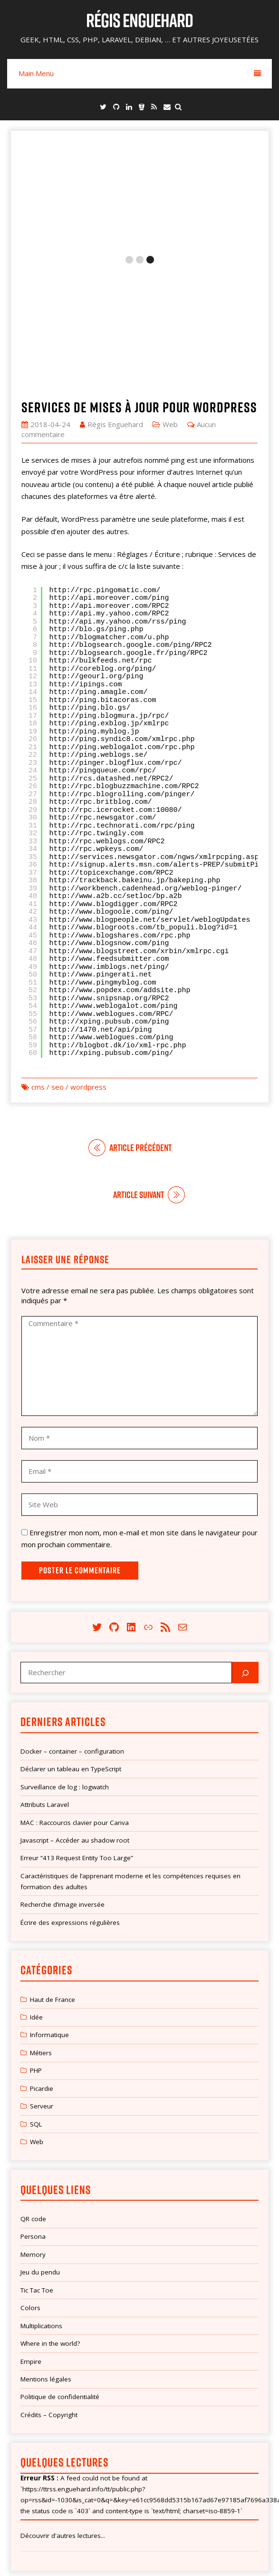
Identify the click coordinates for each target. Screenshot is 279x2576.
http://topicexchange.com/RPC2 (111, 752)
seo (57, 966)
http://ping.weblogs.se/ (98, 635)
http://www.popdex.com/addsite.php (120, 870)
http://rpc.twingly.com (96, 713)
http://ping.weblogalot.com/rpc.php (122, 627)
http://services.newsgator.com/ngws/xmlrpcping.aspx (156, 736)
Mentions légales (45, 2258)
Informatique (49, 1914)
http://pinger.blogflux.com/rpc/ (115, 642)
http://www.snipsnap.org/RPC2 (109, 878)
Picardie (41, 1967)
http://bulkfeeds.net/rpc (100, 541)
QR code (33, 2098)
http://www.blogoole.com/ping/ (111, 792)
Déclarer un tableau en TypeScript (70, 1648)
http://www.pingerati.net (100, 854)
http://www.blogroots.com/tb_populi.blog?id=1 (143, 807)
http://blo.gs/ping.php (96, 509)
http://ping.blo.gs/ (90, 588)
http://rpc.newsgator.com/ (102, 697)
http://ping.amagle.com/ (98, 572)
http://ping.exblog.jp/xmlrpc (109, 603)
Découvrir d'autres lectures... (62, 2414)
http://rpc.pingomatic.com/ (105, 470)
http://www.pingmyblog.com (102, 862)
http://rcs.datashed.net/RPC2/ (111, 658)
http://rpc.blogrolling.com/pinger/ (122, 674)
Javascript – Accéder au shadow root (74, 1720)
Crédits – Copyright (48, 2294)
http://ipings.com (85, 564)
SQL (36, 2003)
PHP (36, 1950)
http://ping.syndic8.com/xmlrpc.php (122, 619)
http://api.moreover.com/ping (109, 478)
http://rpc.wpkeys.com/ (96, 729)
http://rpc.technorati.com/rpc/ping (122, 705)
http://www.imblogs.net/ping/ (109, 846)
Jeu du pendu (40, 2151)
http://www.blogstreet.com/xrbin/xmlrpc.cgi (139, 831)
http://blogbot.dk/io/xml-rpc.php (117, 925)
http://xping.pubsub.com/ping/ (111, 933)
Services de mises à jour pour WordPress (139, 286)
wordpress (88, 966)
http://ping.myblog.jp (94, 611)
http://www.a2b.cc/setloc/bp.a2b (115, 776)
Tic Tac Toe (36, 2169)
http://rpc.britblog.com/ (100, 682)
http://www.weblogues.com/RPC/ (111, 893)
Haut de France (52, 1878)
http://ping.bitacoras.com (102, 580)
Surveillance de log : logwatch (64, 1666)
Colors (30, 2187)
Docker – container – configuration (72, 1630)
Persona (33, 2116)
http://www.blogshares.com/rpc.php (120, 815)
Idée (36, 1897)
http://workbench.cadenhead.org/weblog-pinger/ (145, 768)
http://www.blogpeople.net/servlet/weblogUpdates (149, 799)
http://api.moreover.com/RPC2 (109, 485)
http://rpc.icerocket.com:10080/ (115, 689)
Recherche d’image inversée (62, 1784)
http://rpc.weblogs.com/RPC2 (107, 721)
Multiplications (41, 2205)
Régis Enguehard (139, 20)
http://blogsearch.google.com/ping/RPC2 (130, 525)
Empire (30, 2240)
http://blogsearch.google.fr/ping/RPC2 (128, 532)
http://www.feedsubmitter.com (109, 839)
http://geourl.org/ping (96, 556)
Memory (33, 2134)
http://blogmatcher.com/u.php (109, 517)
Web (170, 303)
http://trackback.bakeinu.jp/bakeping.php (135, 760)
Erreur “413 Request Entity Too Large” (76, 1737)
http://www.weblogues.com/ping (111, 917)
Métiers (41, 1932)
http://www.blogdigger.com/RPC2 (113, 784)
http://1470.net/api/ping (100, 909)
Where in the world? (50, 2223)
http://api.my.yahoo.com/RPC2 (109, 493)
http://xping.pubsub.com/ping (109, 902)
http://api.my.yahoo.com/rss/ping (117, 501)
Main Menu (140, 73)
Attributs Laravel (44, 1684)
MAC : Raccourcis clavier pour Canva (74, 1702)
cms (38, 966)
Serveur (41, 1985)
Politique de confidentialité (59, 2276)
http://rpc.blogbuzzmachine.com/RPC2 (124, 666)
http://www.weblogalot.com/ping (113, 886)
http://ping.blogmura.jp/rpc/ (109, 595)
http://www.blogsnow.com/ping (109, 823)
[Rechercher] (245, 1551)
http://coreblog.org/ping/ (102, 548)
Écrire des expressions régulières (70, 1801)
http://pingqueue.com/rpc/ (102, 650)
